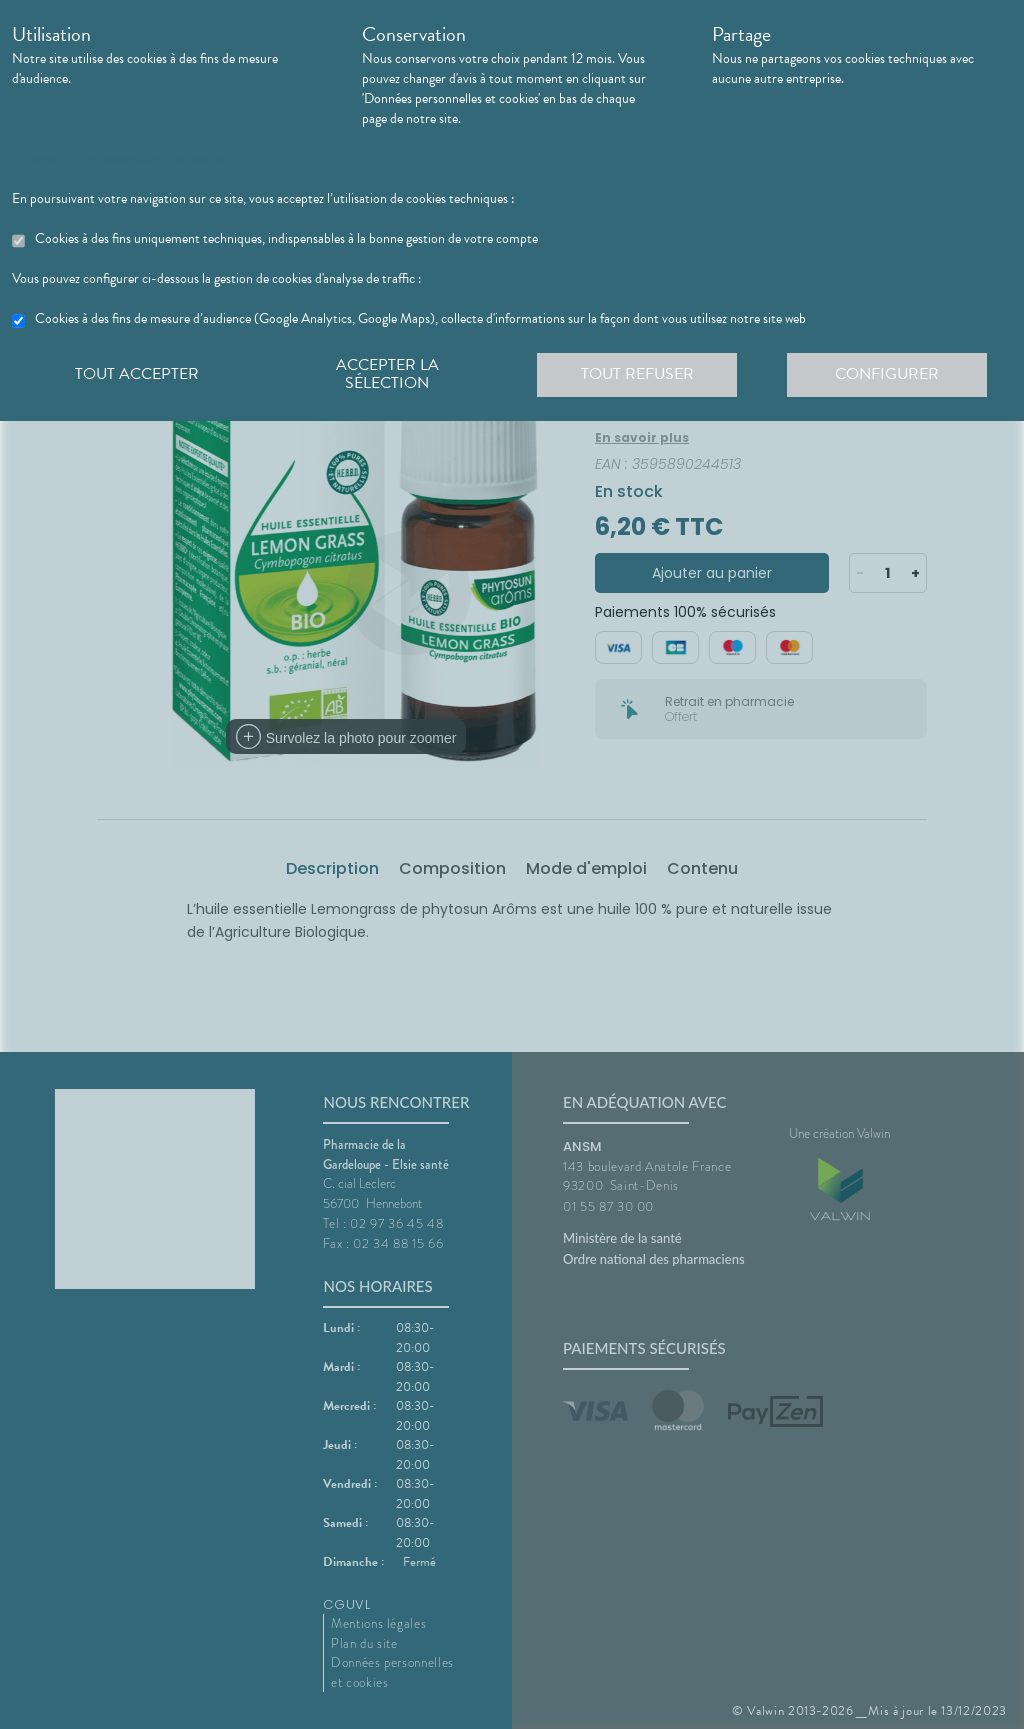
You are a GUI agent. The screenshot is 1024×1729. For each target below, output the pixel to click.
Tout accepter (137, 374)
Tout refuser (637, 374)
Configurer (887, 374)
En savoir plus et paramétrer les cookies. (120, 159)
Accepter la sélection (387, 374)
